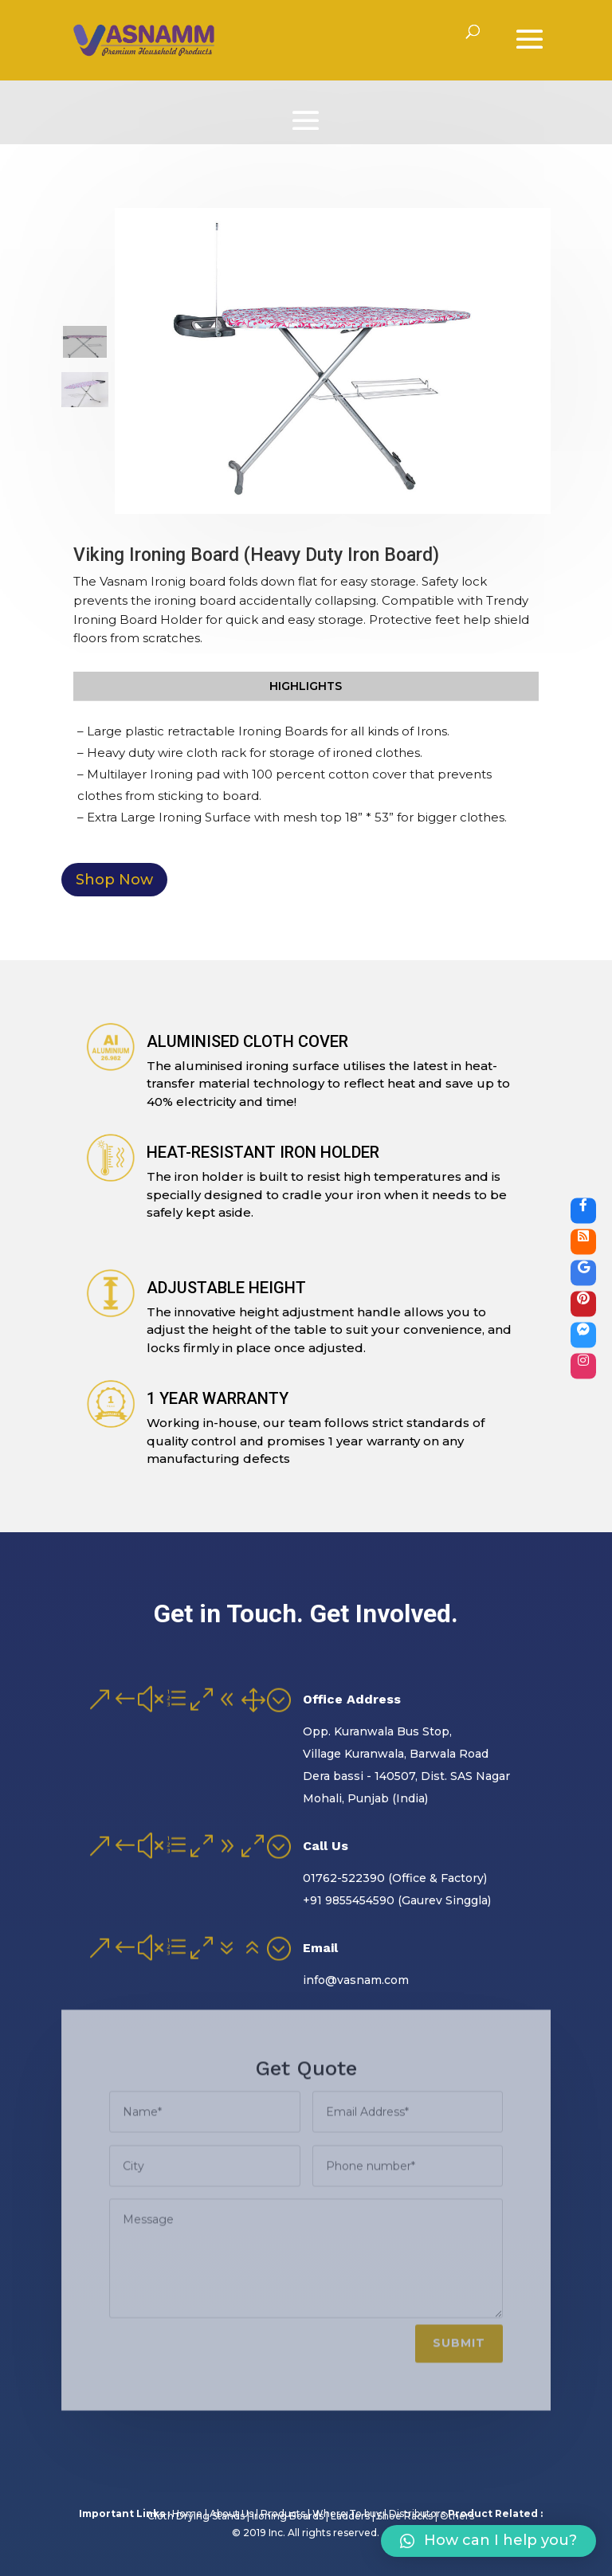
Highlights (305, 686)
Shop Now (114, 879)
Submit (459, 2333)
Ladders (354, 2516)
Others (457, 2516)
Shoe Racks (408, 2516)
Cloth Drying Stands (199, 2516)
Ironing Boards (291, 2516)
